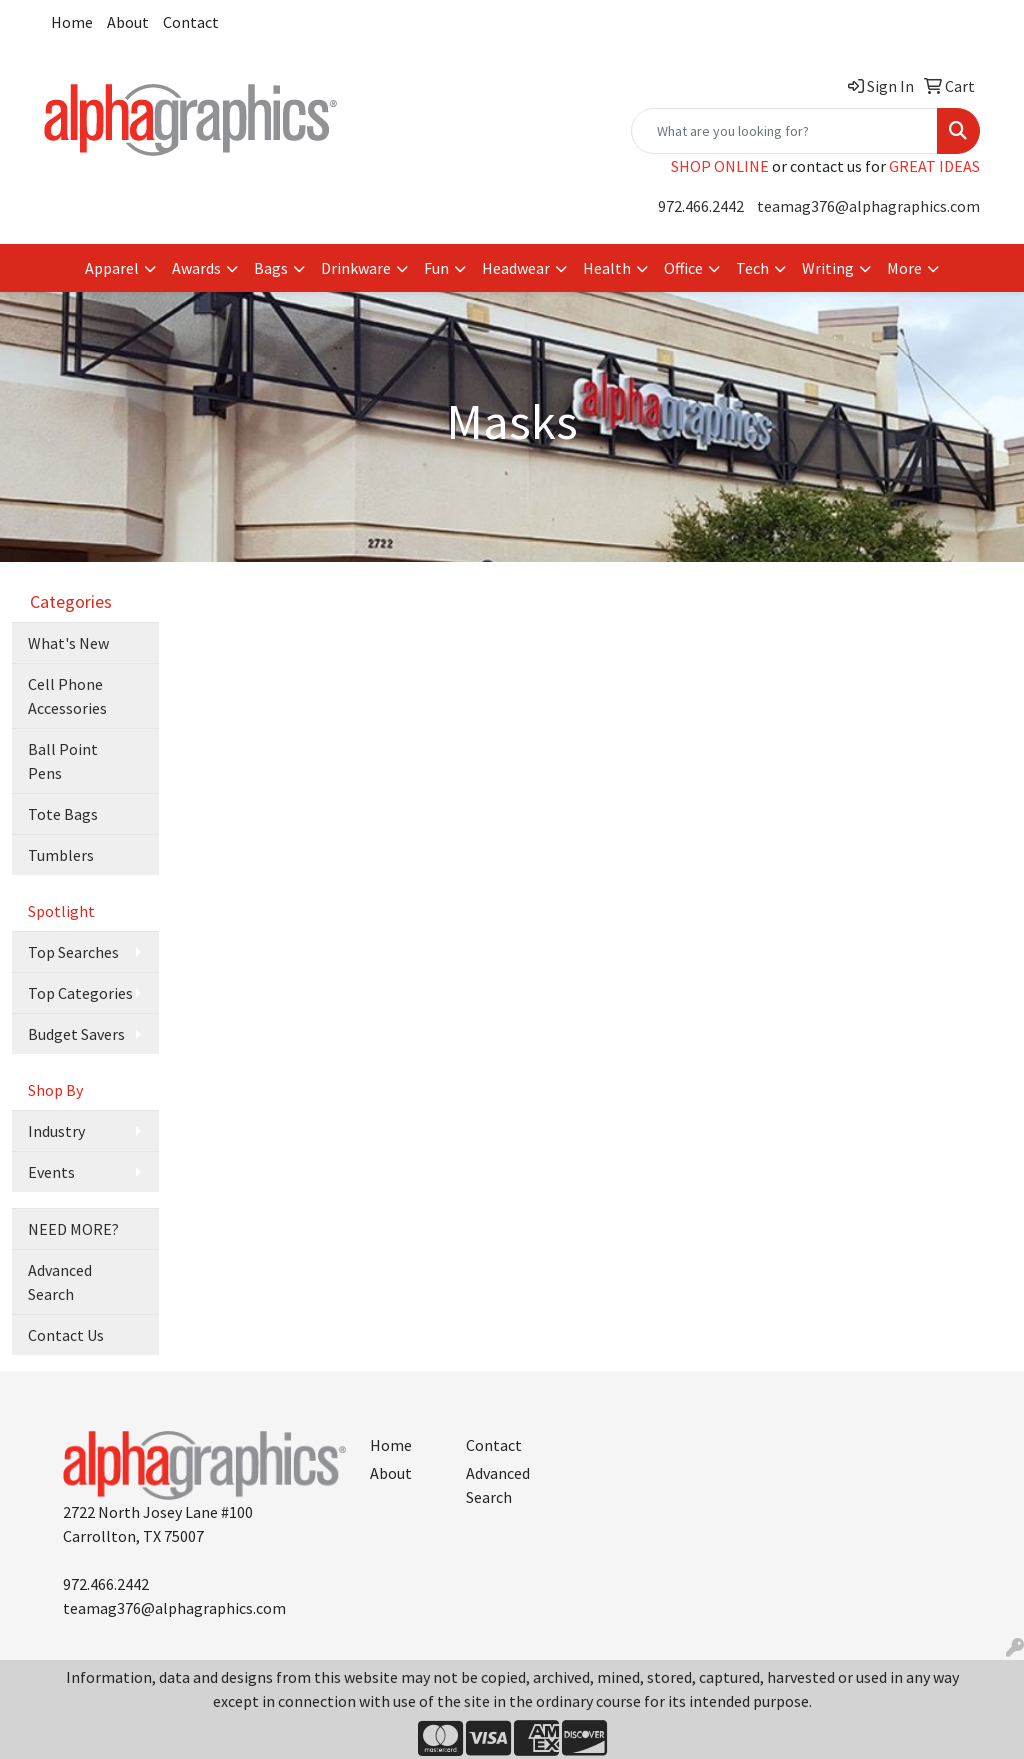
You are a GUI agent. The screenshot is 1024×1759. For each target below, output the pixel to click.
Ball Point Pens (63, 761)
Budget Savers (76, 1034)
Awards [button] (196, 268)
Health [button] (607, 268)
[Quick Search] (784, 131)
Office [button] (683, 268)
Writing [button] (828, 268)
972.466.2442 (701, 206)
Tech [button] (752, 268)
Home (72, 22)
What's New (68, 643)
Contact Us (66, 1335)
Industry (56, 1131)
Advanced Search (60, 1282)
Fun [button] (436, 268)
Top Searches (73, 952)
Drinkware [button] (356, 268)
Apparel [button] (112, 268)
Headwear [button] (516, 268)
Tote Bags (63, 814)
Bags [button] (271, 268)
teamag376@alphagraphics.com (868, 206)
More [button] (904, 268)
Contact (191, 22)
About (128, 22)
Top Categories (80, 993)
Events (51, 1172)
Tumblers (61, 855)
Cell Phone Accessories (67, 696)
